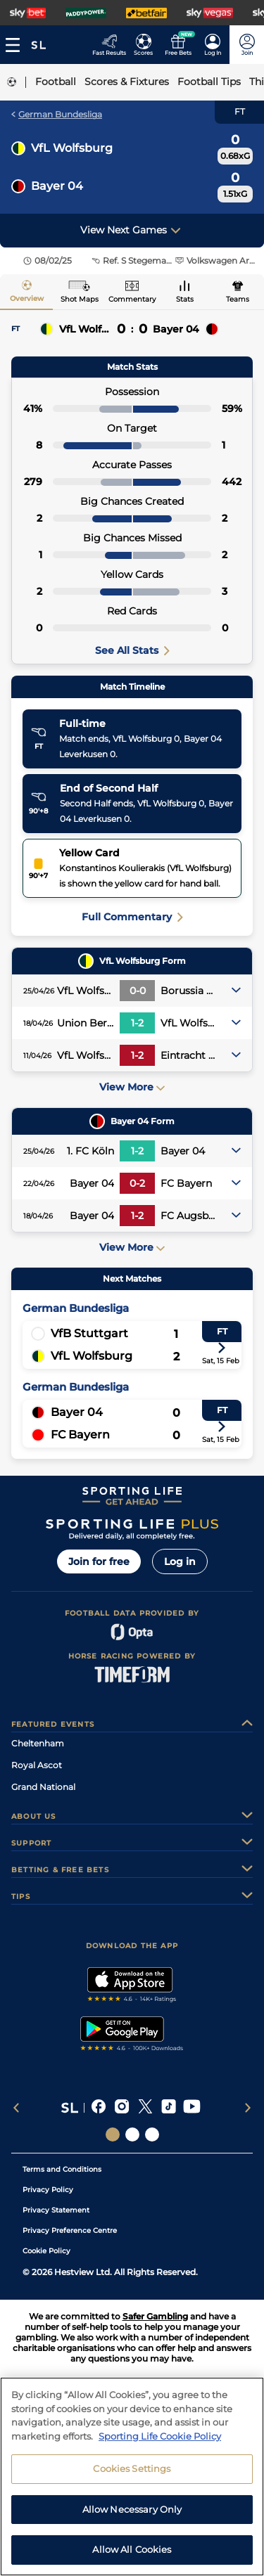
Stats (185, 299)
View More (132, 1087)
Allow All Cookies (131, 2552)
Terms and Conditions (62, 2169)
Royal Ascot (36, 1765)
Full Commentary (132, 916)
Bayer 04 (57, 186)
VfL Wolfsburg (72, 148)
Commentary (132, 299)
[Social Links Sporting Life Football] (152, 2134)
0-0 (138, 990)
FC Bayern (80, 1434)
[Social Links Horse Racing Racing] (132, 2134)
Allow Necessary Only (132, 2512)
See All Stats (132, 650)
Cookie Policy (46, 2250)
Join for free (99, 1561)
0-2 (137, 1183)
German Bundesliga (56, 114)
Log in (180, 1561)
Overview (27, 298)
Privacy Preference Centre (70, 2230)
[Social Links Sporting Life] (113, 2134)
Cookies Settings (131, 2472)
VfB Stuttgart (89, 1333)
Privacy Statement (56, 2210)
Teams (237, 299)
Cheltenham (37, 1743)
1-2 (137, 1023)
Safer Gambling (155, 2316)
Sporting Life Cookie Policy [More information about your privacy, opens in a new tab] (160, 2439)
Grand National (43, 1787)
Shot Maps (80, 299)
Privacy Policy (48, 2189)
